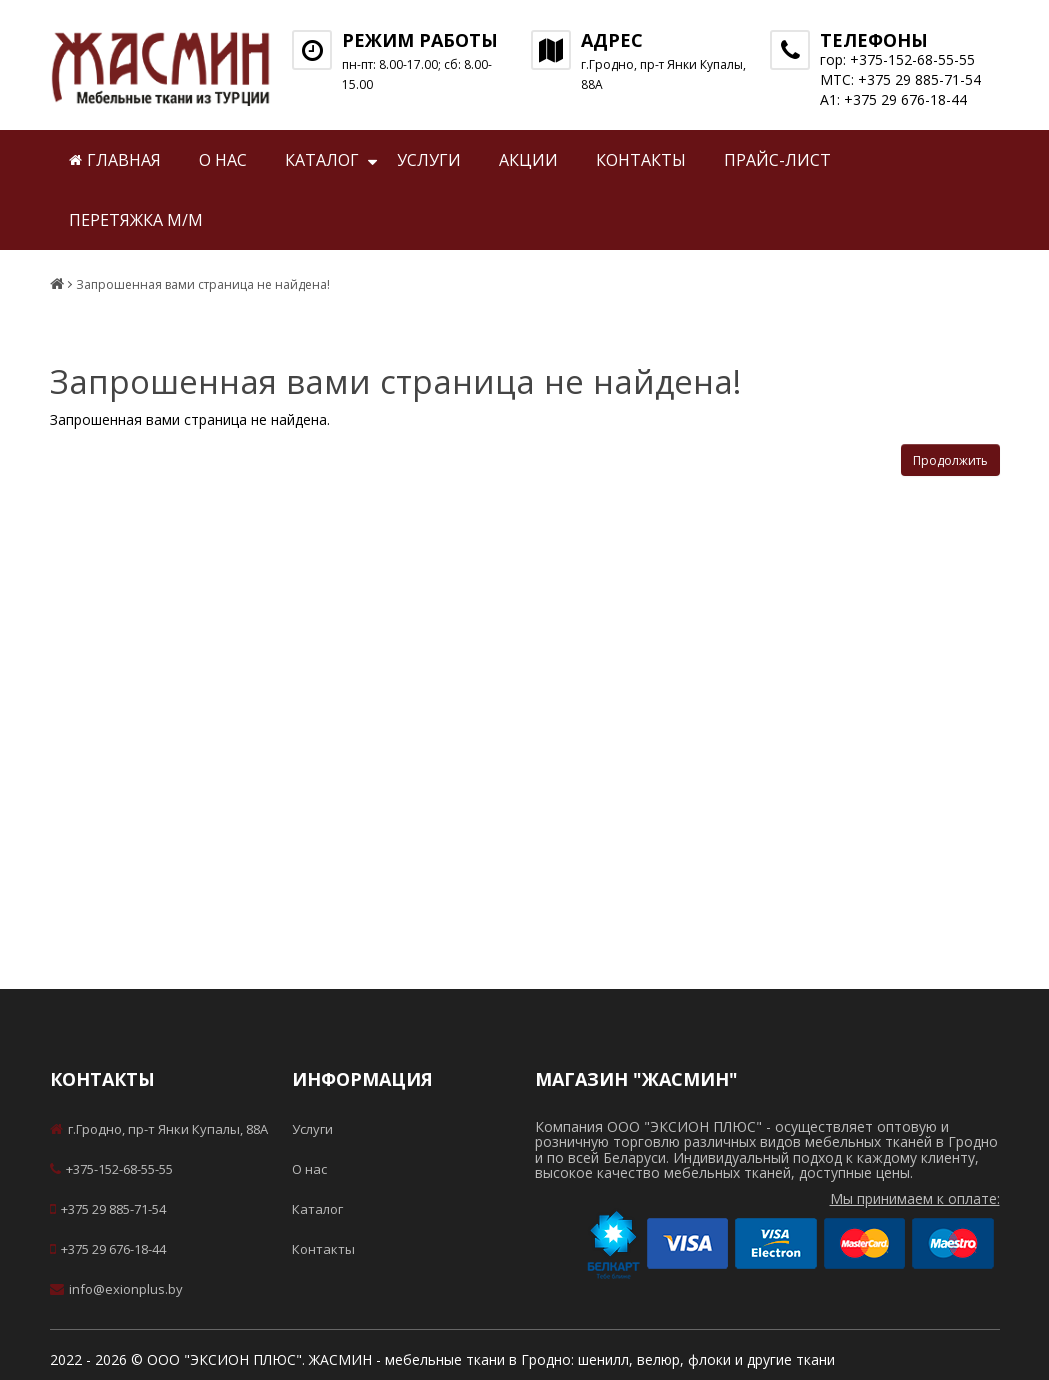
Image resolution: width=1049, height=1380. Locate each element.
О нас (223, 160)
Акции (528, 160)
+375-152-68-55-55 (111, 1169)
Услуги (429, 160)
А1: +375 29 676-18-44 (893, 99)
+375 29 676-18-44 (108, 1249)
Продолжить (950, 460)
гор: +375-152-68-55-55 (897, 59)
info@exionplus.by (116, 1289)
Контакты (641, 160)
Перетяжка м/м (136, 220)
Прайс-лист (777, 160)
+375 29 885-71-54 (108, 1209)
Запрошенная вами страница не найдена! (203, 285)
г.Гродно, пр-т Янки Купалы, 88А (159, 1129)
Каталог (322, 160)
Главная (115, 160)
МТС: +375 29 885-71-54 (900, 79)
